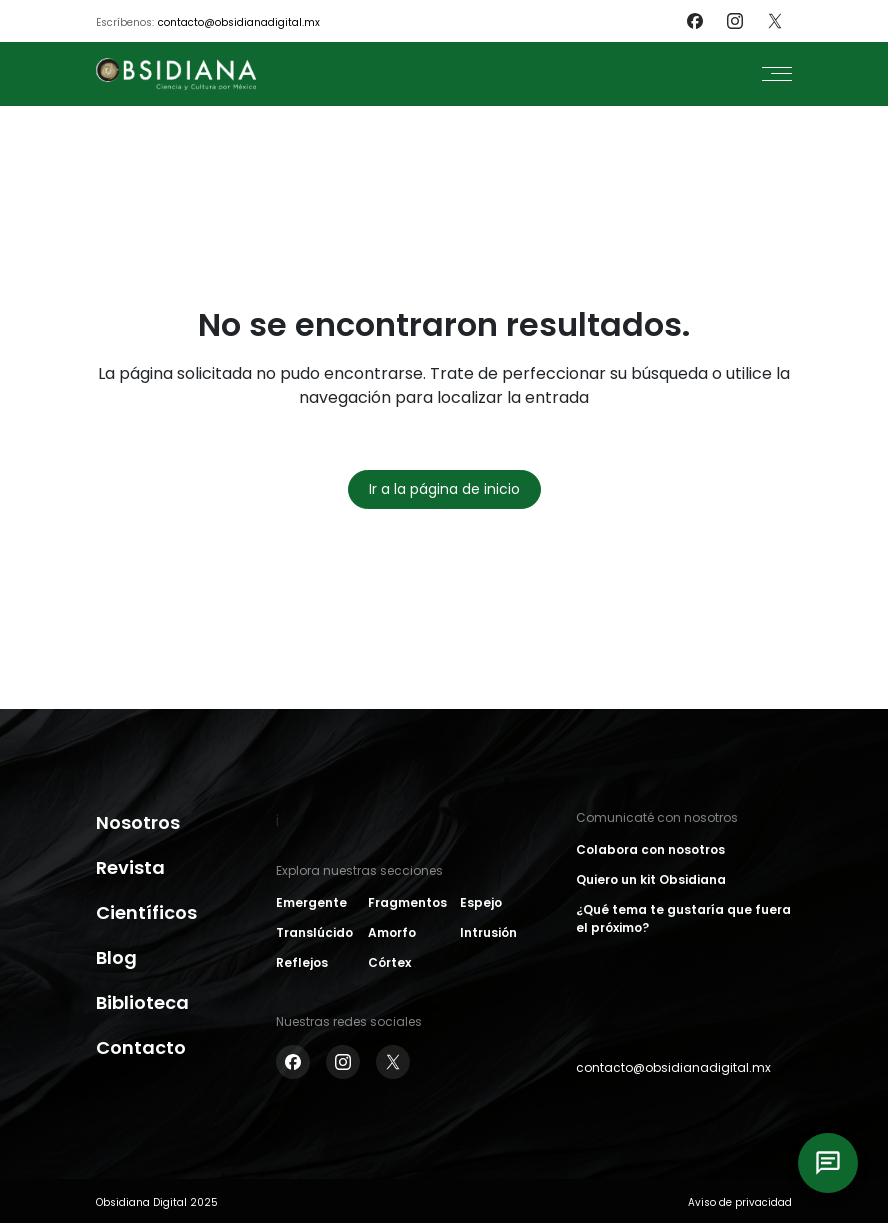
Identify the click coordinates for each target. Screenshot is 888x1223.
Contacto (141, 1047)
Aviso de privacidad (740, 1202)
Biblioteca (142, 1002)
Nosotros (138, 822)
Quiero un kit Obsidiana (651, 879)
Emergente (311, 902)
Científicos (146, 912)
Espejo (481, 902)
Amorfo (392, 932)
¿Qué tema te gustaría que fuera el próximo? (683, 918)
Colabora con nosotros (650, 849)
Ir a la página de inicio (444, 489)
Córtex (389, 962)
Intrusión (488, 932)
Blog (116, 957)
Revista (130, 867)
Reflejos (302, 962)
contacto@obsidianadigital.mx (239, 22)
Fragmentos (407, 902)
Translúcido (314, 932)
